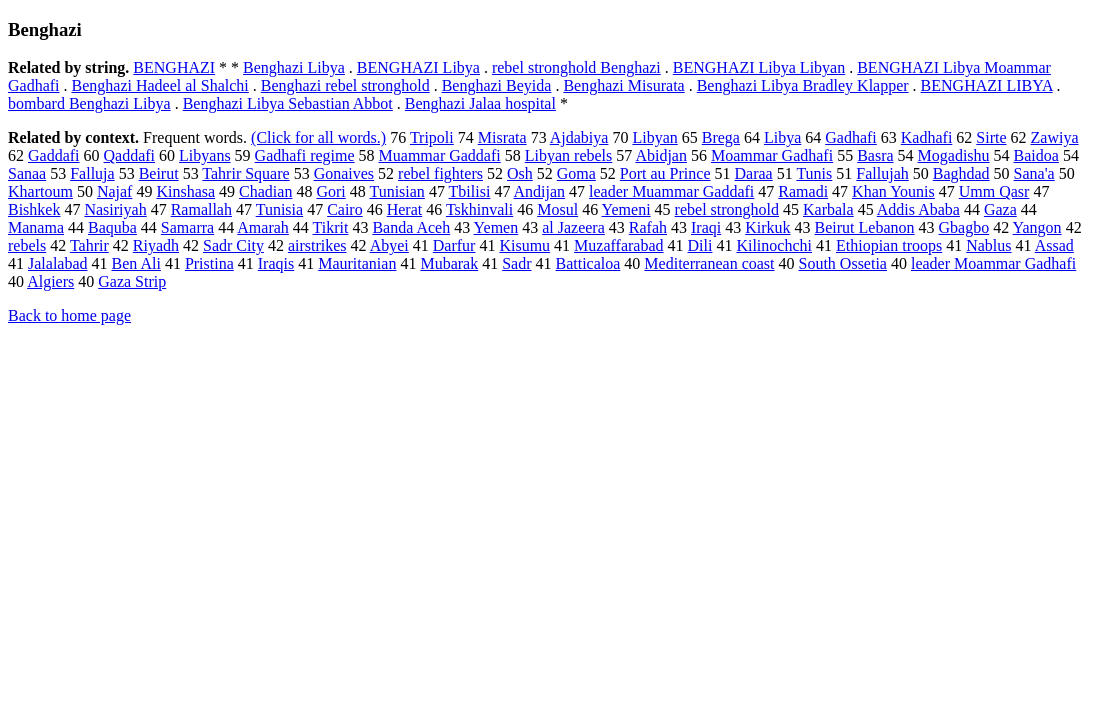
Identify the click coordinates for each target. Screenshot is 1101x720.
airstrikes (317, 245)
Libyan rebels (569, 155)
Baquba (112, 227)
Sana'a (1034, 173)
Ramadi (803, 191)
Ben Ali (136, 263)
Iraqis (276, 263)
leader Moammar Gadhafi (993, 263)
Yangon (1037, 227)
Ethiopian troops (889, 245)
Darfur (454, 245)
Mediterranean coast (709, 263)
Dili (700, 245)
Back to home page (69, 315)
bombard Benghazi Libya (89, 103)
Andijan (540, 191)
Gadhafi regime (305, 155)
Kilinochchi (774, 245)
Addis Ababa (918, 209)
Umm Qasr (994, 191)
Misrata (502, 137)
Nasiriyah (115, 209)
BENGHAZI (174, 67)
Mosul (557, 209)
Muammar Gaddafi (440, 155)
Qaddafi (130, 155)
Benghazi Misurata (623, 85)
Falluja (92, 173)
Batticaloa (588, 263)
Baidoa (1036, 155)
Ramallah (201, 209)
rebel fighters (440, 173)
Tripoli (432, 137)
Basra (875, 155)
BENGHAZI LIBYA (987, 85)
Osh (520, 173)
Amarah (263, 227)
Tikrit (331, 227)
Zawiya (1055, 137)
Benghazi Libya (294, 67)
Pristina (209, 263)
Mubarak (449, 263)
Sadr (516, 263)
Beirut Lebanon (865, 227)
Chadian (265, 191)
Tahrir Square (245, 173)
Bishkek (34, 209)
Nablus (988, 245)
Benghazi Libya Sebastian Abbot (288, 103)
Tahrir (89, 245)
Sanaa (27, 173)
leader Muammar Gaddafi (671, 191)
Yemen (496, 227)
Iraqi (706, 227)
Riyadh (156, 245)
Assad (1054, 245)
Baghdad (961, 173)
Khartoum (40, 191)
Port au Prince (665, 173)
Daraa (754, 173)
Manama (36, 227)
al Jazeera (573, 227)
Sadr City (233, 245)
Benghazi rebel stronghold (345, 85)
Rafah (648, 227)
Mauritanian (357, 263)
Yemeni (626, 209)
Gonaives (344, 173)
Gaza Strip (132, 281)
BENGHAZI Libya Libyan (759, 67)
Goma (576, 173)
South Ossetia (843, 263)
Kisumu (524, 245)
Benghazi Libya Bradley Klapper (803, 85)
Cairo (345, 209)
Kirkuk (767, 227)
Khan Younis (893, 191)
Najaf (115, 191)
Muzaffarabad (618, 245)
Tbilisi (470, 191)
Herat (405, 209)
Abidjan (661, 155)
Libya (782, 137)
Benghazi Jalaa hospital (480, 103)
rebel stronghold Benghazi (576, 67)
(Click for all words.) (318, 137)
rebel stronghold (727, 209)
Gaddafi (54, 155)
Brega (721, 137)
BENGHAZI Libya (418, 67)
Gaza (1000, 209)
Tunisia (279, 209)
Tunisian (396, 191)
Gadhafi (851, 137)
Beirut (159, 173)
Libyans (205, 155)
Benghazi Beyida (497, 85)
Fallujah (882, 173)
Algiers (50, 281)
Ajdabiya (579, 137)
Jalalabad (58, 263)
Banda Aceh (411, 227)
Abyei (389, 245)
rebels (27, 245)
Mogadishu (954, 155)
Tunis (814, 173)
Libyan (654, 137)
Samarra (187, 227)
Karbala (828, 209)
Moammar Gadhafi (772, 155)
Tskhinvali (479, 209)
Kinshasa (185, 191)
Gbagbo (964, 227)
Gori (330, 191)
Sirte (991, 137)
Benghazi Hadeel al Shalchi (160, 85)
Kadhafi (927, 137)
